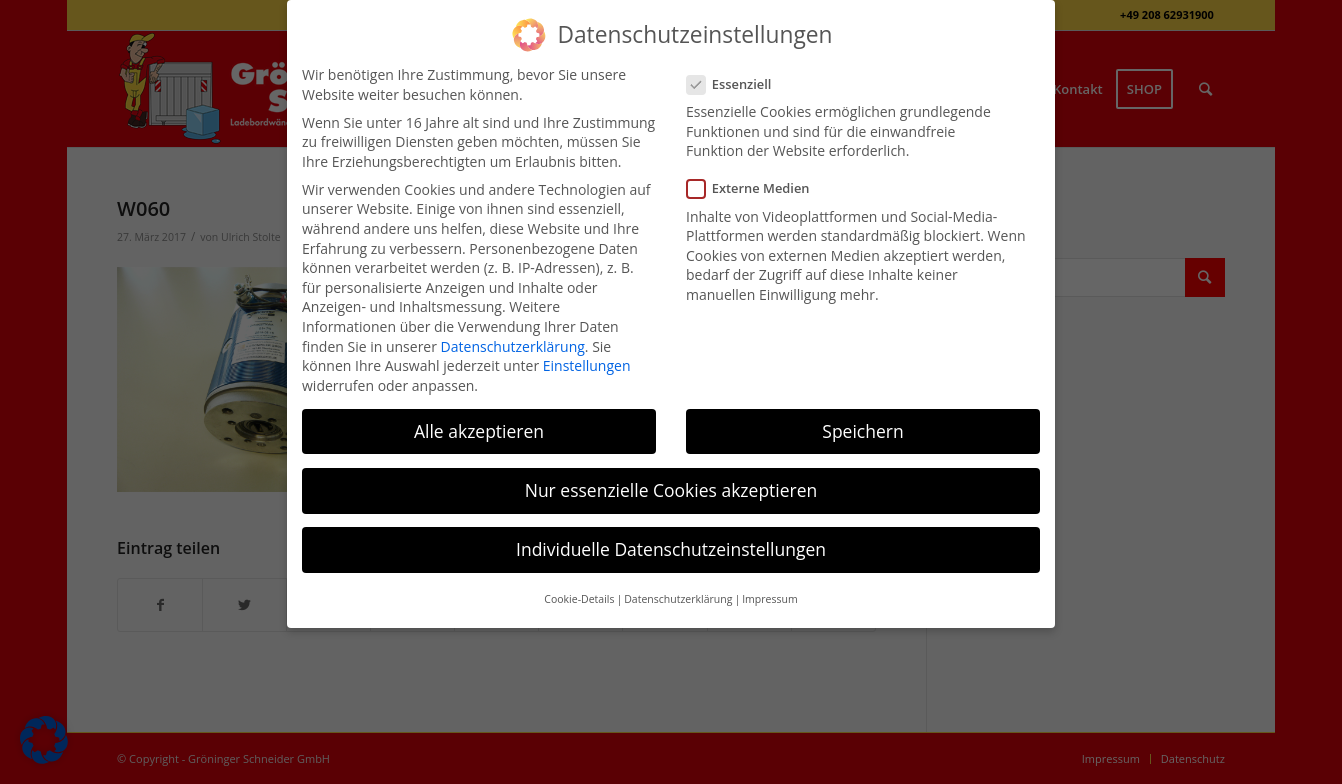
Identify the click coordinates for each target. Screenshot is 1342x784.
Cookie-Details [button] (579, 599)
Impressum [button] (769, 599)
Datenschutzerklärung (513, 346)
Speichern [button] (862, 431)
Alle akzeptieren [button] (479, 431)
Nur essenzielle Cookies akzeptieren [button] (671, 490)
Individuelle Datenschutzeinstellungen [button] (671, 549)
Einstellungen (587, 365)
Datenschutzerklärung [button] (678, 599)
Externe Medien (756, 188)
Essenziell (737, 84)
